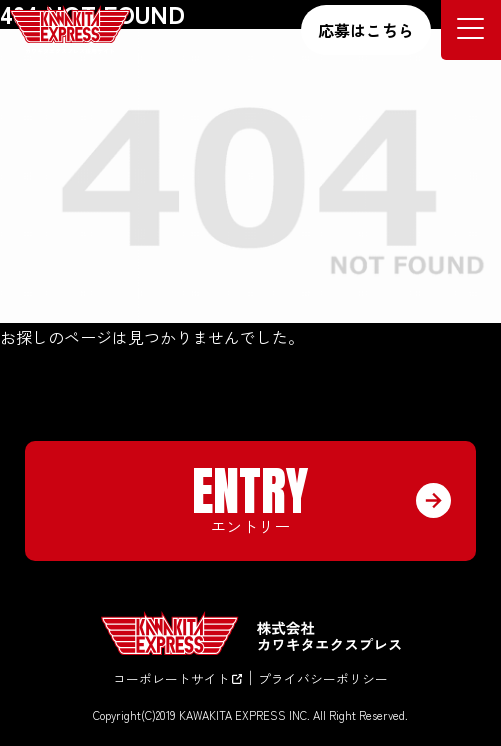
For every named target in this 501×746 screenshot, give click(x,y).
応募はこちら (366, 30)
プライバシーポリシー (323, 678)
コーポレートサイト (177, 678)
